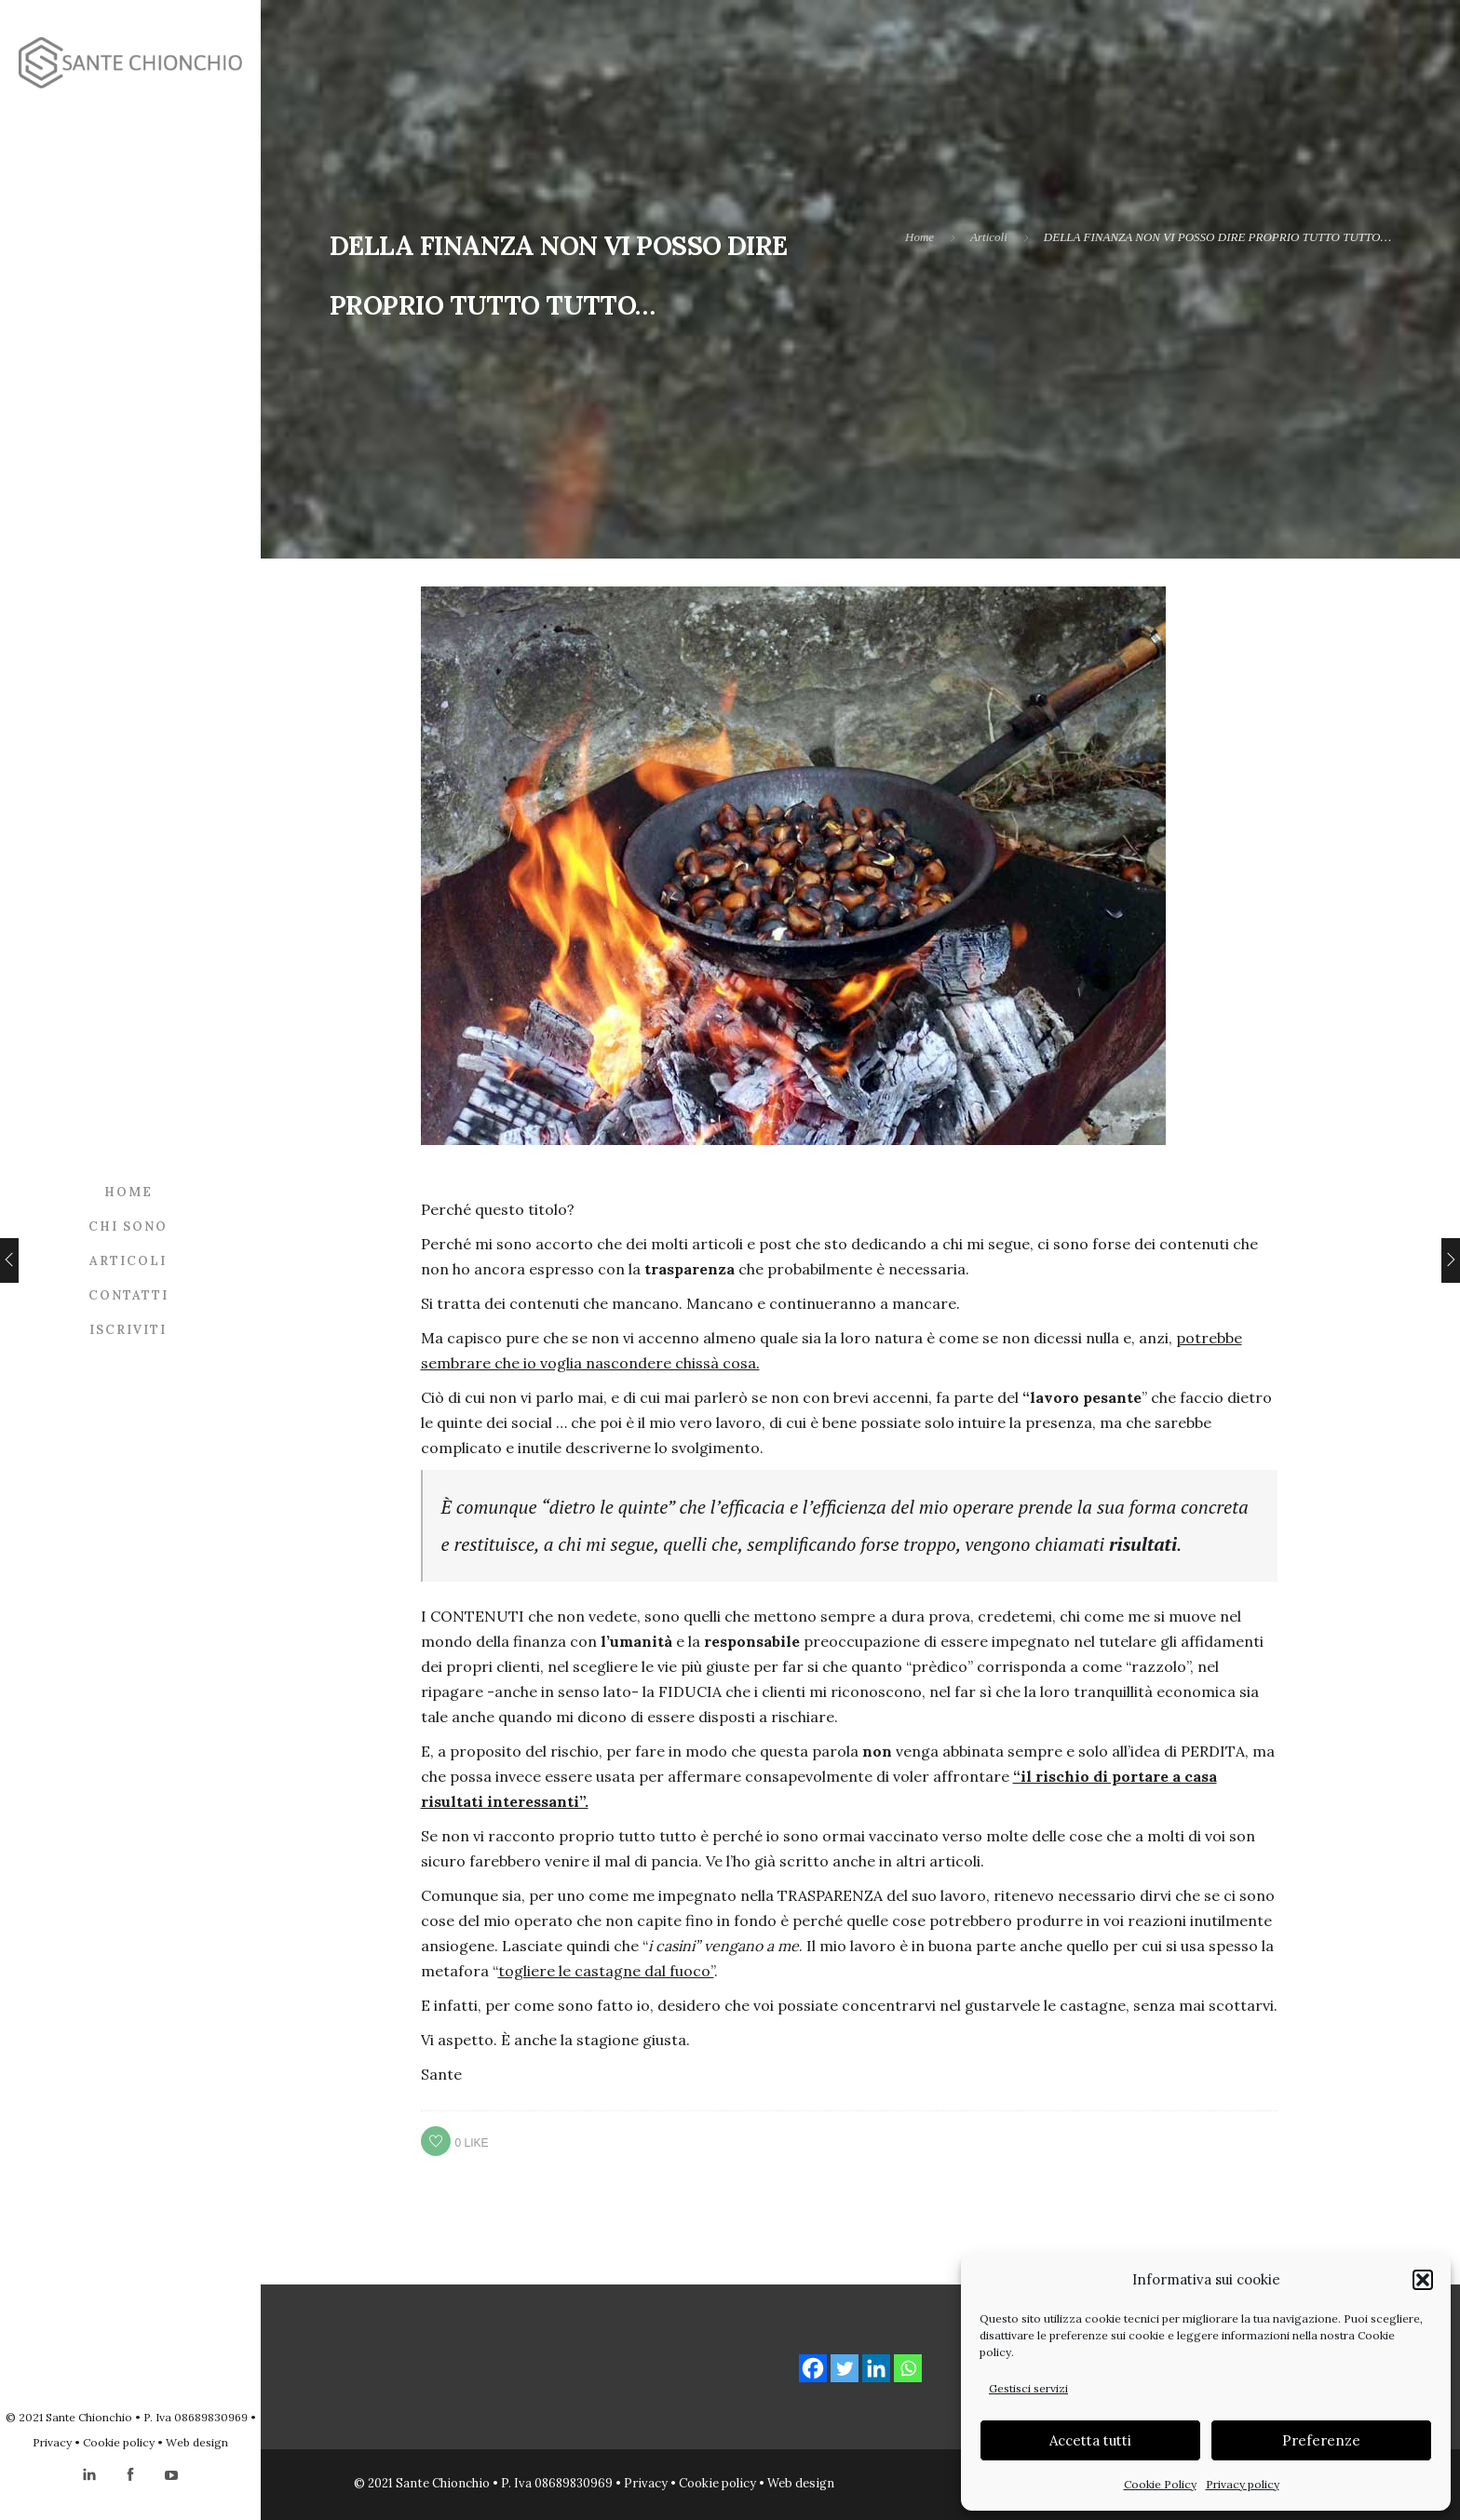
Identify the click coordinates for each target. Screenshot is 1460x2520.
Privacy (52, 2442)
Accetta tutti (1090, 2440)
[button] (1422, 2280)
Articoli (128, 1260)
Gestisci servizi (1028, 2388)
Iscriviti (128, 1329)
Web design (197, 2442)
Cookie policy (119, 2442)
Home (128, 1191)
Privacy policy (1242, 2484)
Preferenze (1321, 2440)
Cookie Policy (1160, 2484)
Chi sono (128, 1225)
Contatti (128, 1294)
